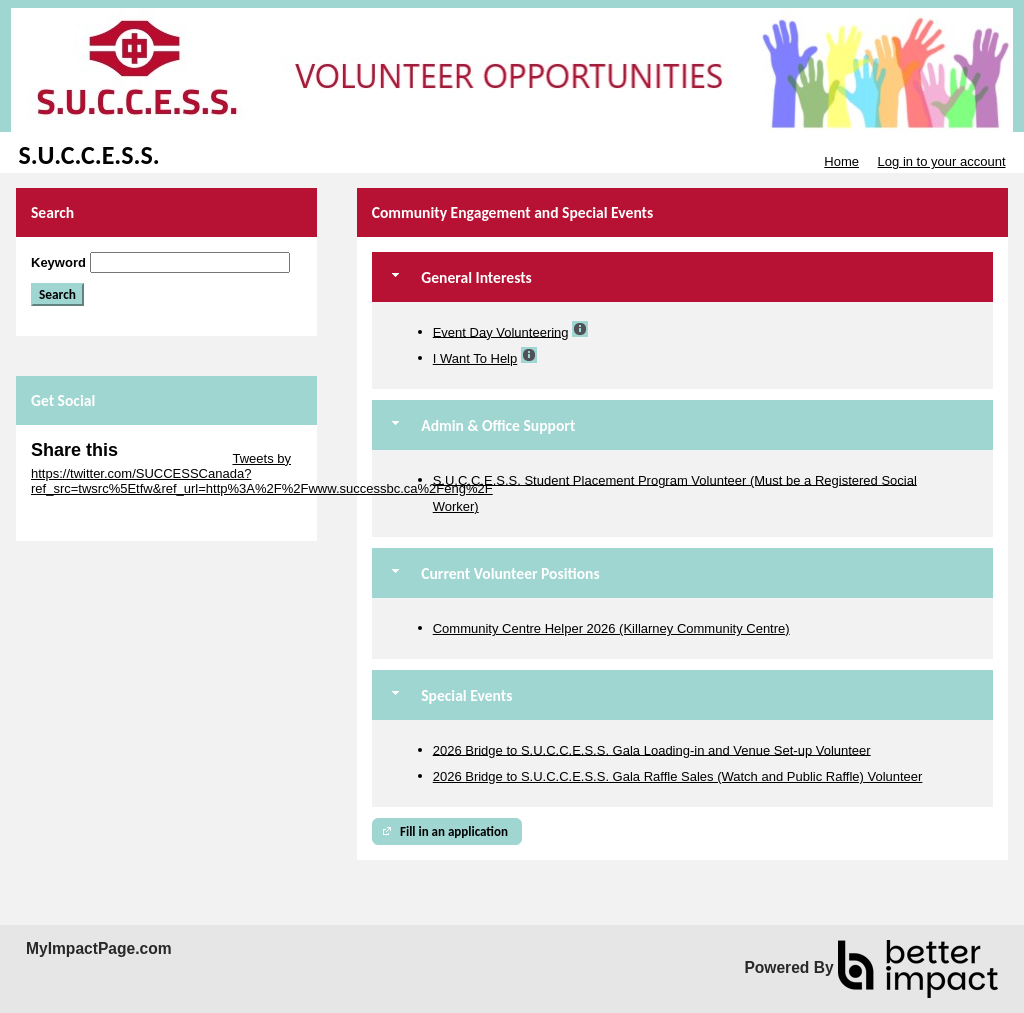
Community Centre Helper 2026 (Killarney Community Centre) (611, 628)
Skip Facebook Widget (96, 518)
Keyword (58, 262)
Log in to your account (942, 161)
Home (841, 161)
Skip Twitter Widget (173, 458)
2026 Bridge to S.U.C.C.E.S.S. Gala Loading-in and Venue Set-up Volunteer (652, 749)
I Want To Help (475, 358)
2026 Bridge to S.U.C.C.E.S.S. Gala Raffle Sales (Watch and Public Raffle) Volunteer (678, 776)
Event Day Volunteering (501, 331)
